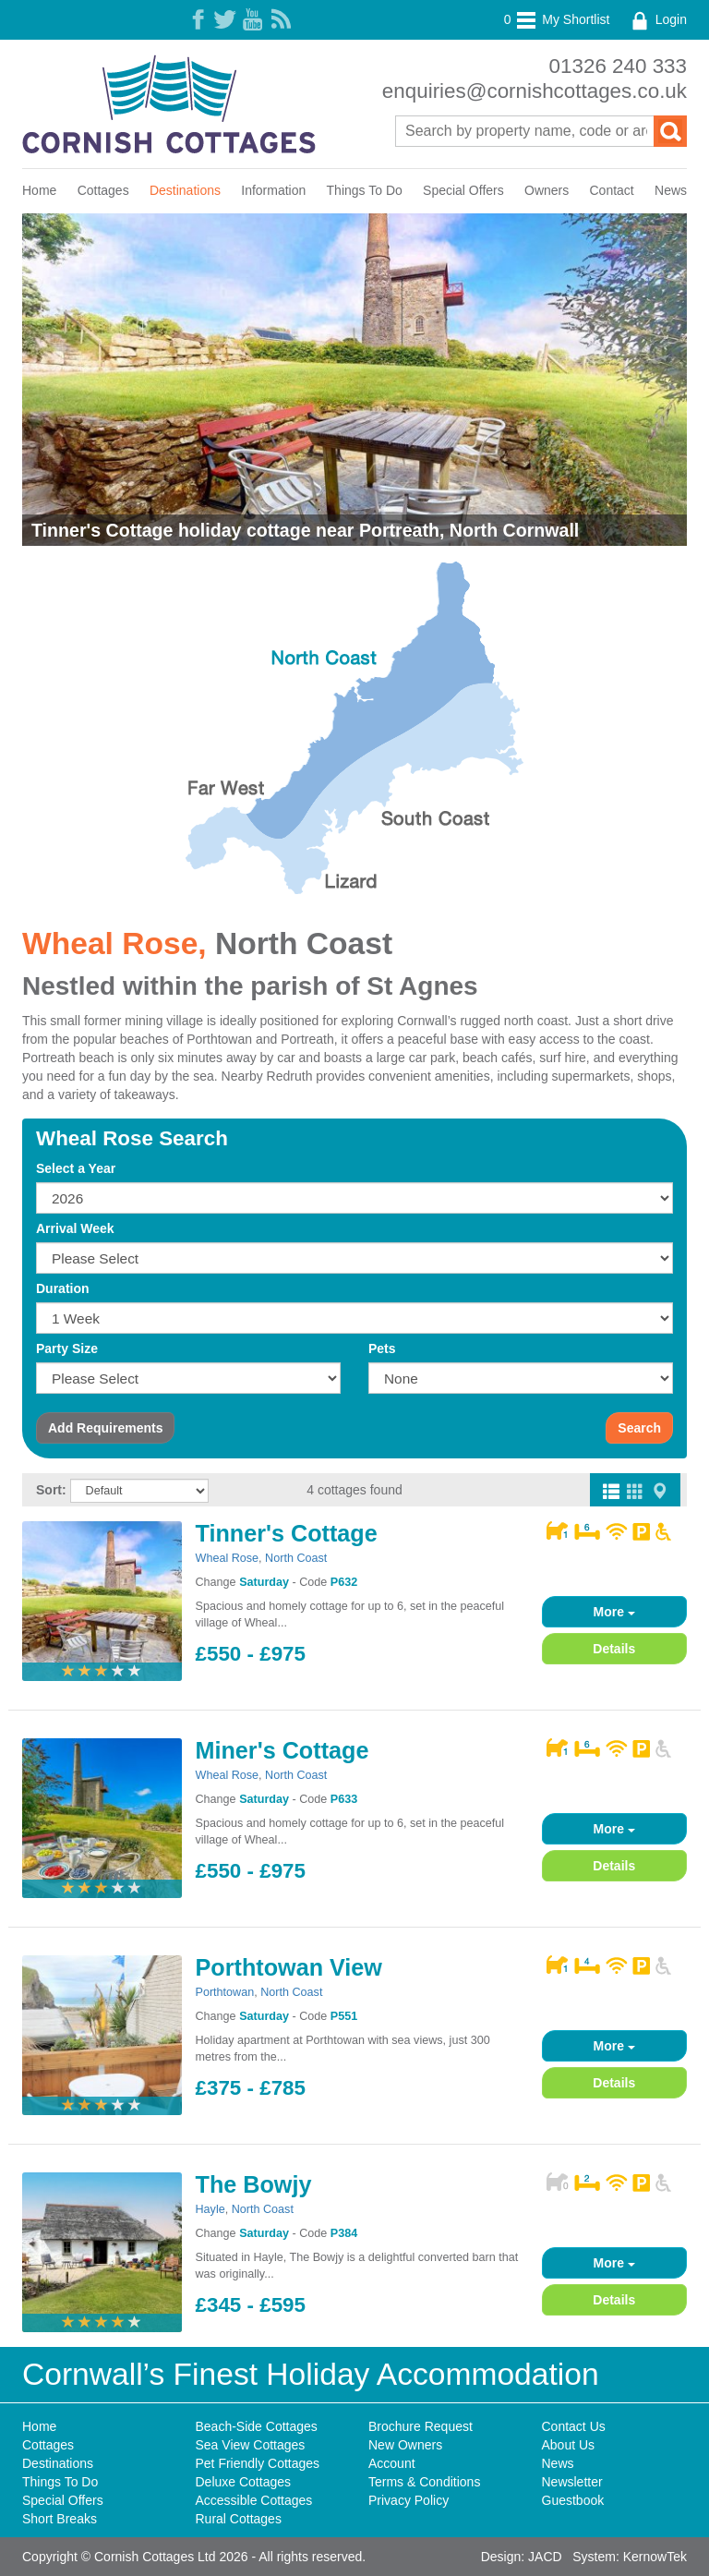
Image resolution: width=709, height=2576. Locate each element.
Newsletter (572, 2481)
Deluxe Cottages (244, 2481)
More (614, 1611)
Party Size (67, 1348)
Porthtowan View (289, 1967)
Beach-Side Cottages (257, 2426)
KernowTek (655, 2556)
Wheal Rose (227, 1558)
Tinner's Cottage (287, 1533)
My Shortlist (557, 19)
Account (391, 2463)
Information (273, 190)
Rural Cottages (239, 2518)
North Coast (303, 943)
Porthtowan (225, 1992)
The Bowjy (254, 2184)
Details (614, 1648)
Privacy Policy (408, 2500)
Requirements (105, 1428)
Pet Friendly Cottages (258, 2463)
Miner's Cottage (282, 1750)
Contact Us (574, 2426)
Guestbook (573, 2500)
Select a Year (75, 1168)
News (671, 190)
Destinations (185, 190)
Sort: (51, 1489)
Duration (63, 1288)
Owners (546, 190)
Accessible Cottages (254, 2500)
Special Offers (463, 190)
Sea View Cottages (251, 2444)
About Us (568, 2444)
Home (39, 190)
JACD (545, 2556)
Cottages (103, 190)
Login (657, 19)
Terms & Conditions (424, 2481)
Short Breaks (59, 2518)
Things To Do (365, 190)
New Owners (405, 2444)
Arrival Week (75, 1228)
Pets (382, 1348)
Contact (612, 190)
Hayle (210, 2209)
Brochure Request (420, 2426)
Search (639, 1428)
